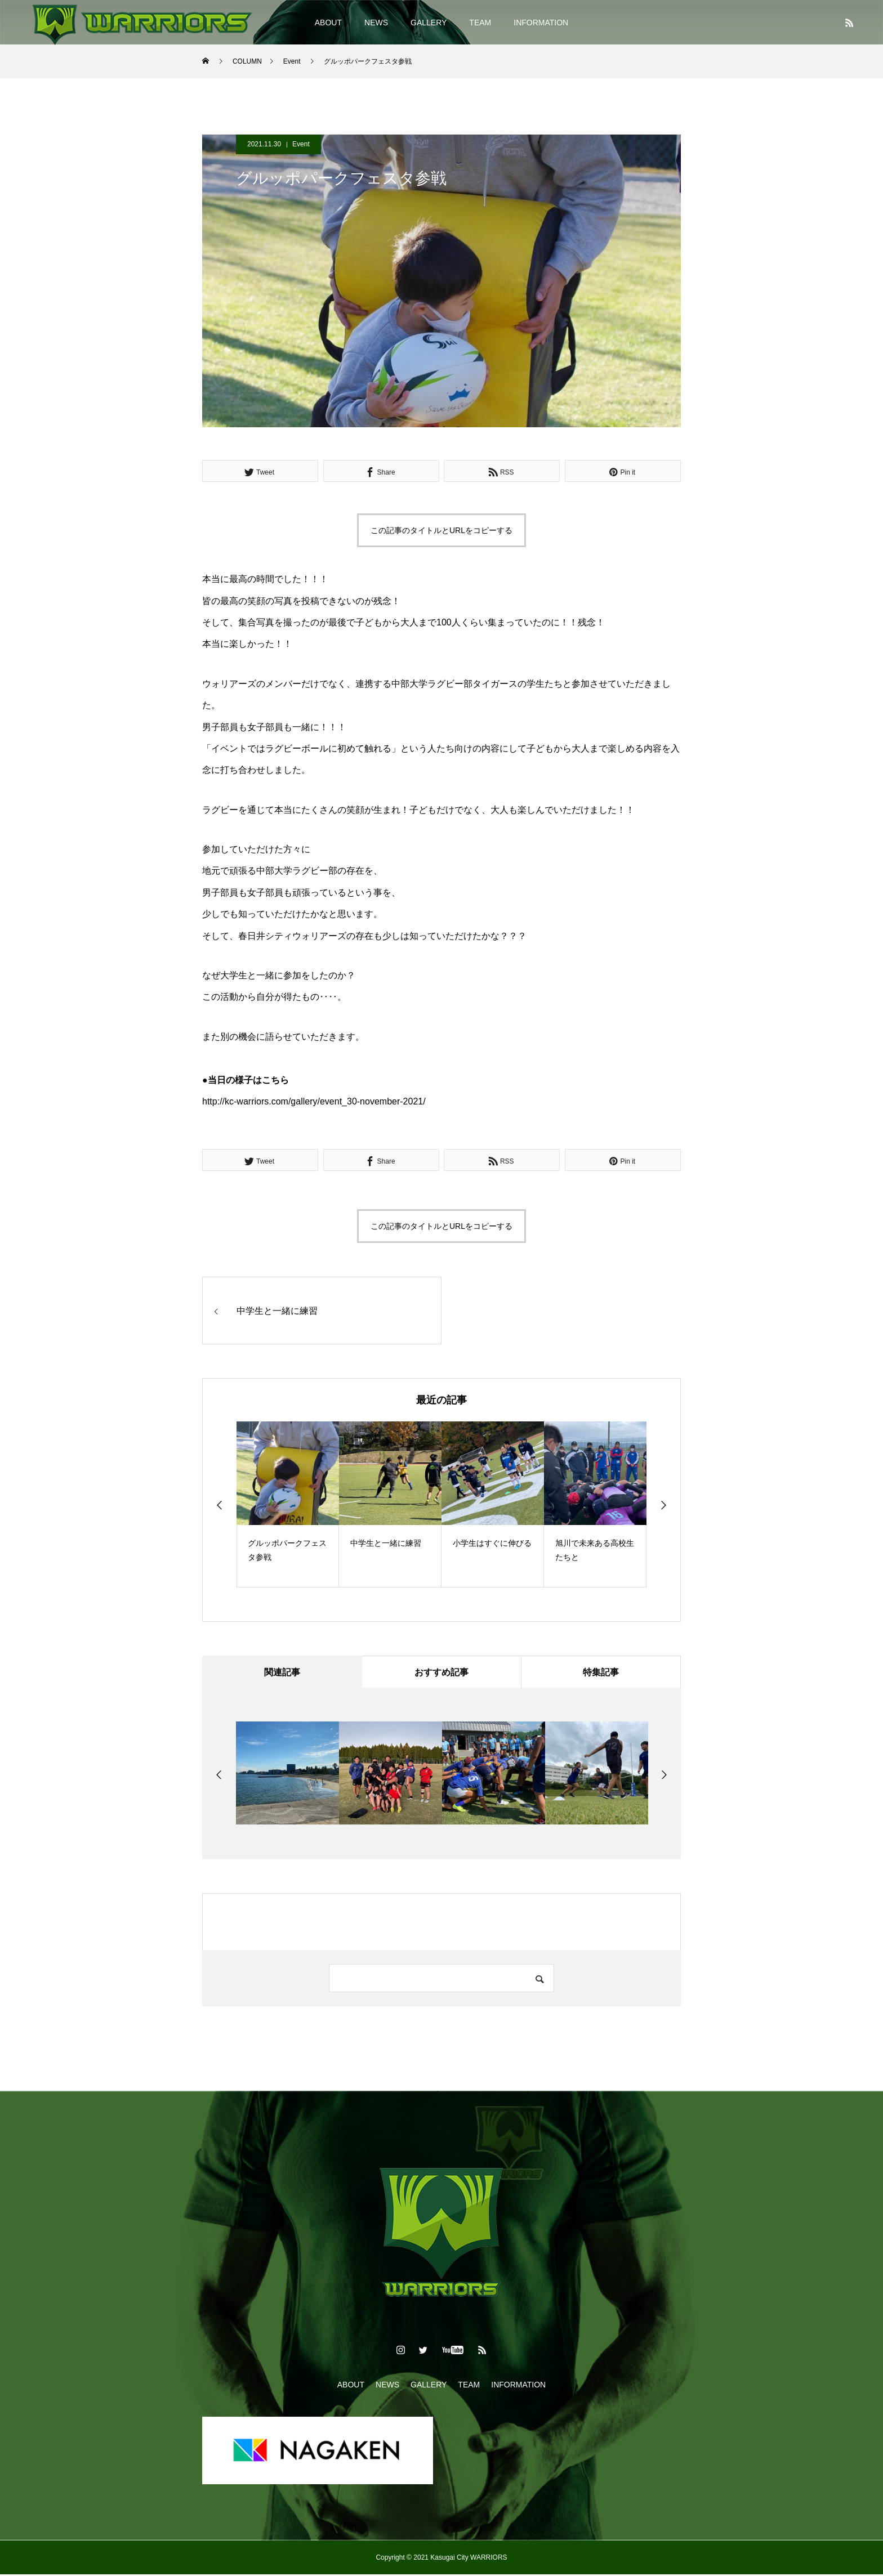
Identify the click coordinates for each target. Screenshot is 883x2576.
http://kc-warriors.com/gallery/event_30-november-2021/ (314, 1101)
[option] (288, 1504)
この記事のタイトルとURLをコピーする (441, 530)
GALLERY (429, 22)
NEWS (376, 22)
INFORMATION (541, 22)
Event (301, 144)
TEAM (480, 22)
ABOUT (328, 22)
